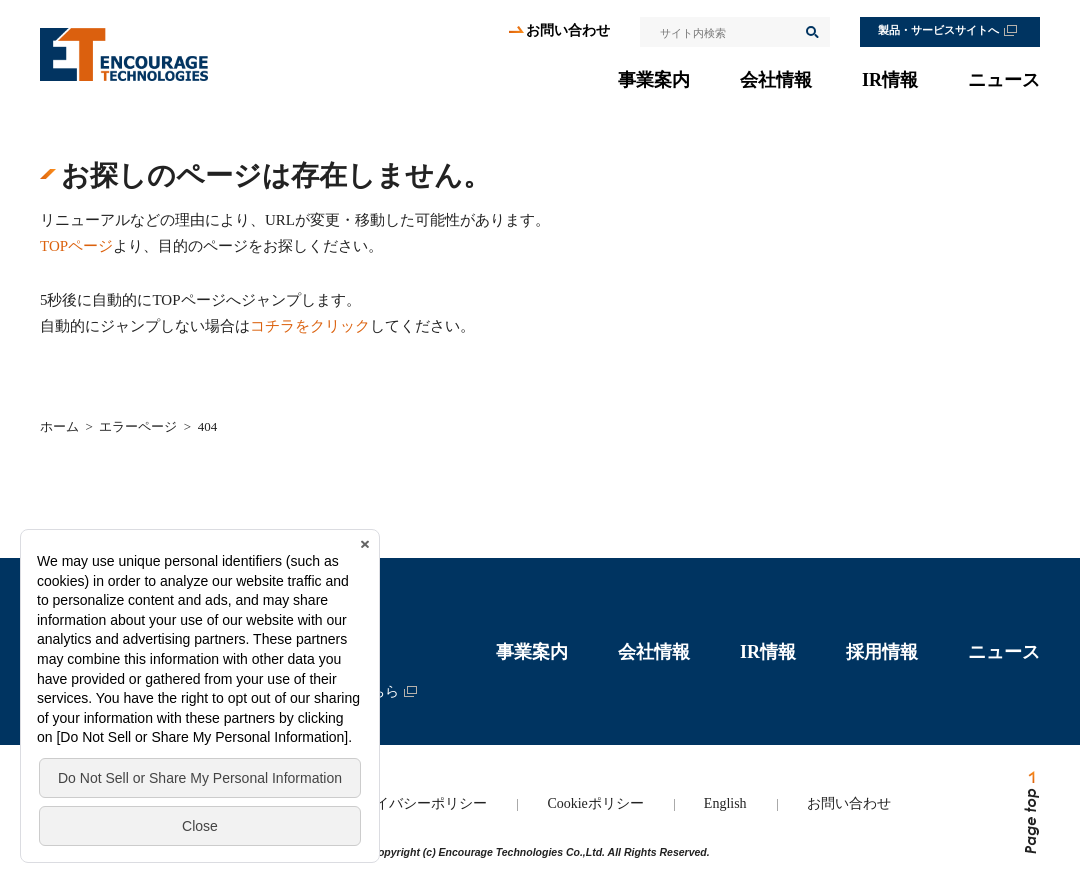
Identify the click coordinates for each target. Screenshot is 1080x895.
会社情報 (776, 80)
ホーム (59, 426)
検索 (811, 32)
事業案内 (654, 80)
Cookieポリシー (595, 803)
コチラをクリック (310, 326)
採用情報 (882, 652)
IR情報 (890, 80)
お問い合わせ (568, 30)
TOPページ (76, 246)
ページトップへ (1030, 813)
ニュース (1004, 80)
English (725, 803)
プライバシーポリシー (417, 803)
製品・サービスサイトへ (938, 30)
